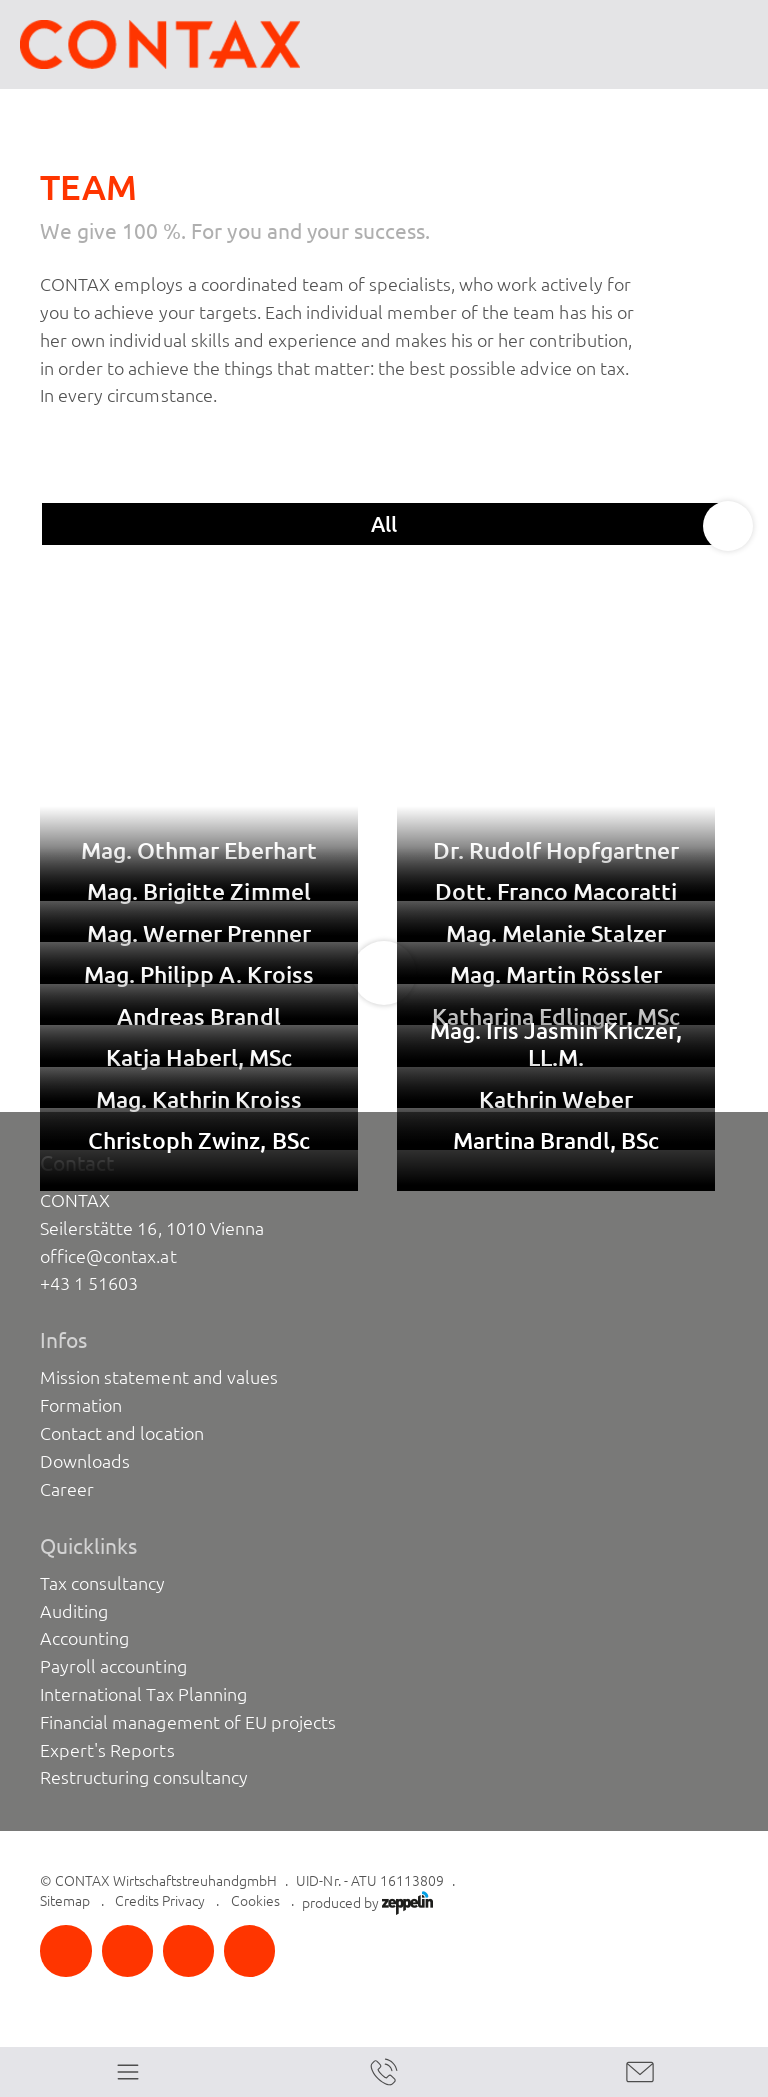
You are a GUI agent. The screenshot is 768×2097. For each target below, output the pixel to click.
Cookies (255, 1901)
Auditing (74, 1611)
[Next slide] (728, 526)
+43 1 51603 (89, 1283)
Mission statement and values (159, 1377)
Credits (137, 1901)
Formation (81, 1405)
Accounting (84, 1638)
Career (67, 1489)
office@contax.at (108, 1256)
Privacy (183, 1901)
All (384, 524)
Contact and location (121, 1433)
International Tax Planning (143, 1694)
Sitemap (65, 1901)
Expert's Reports (107, 1750)
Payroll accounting (113, 1666)
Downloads (85, 1461)
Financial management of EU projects (188, 1722)
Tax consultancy (102, 1583)
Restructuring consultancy (144, 1777)
